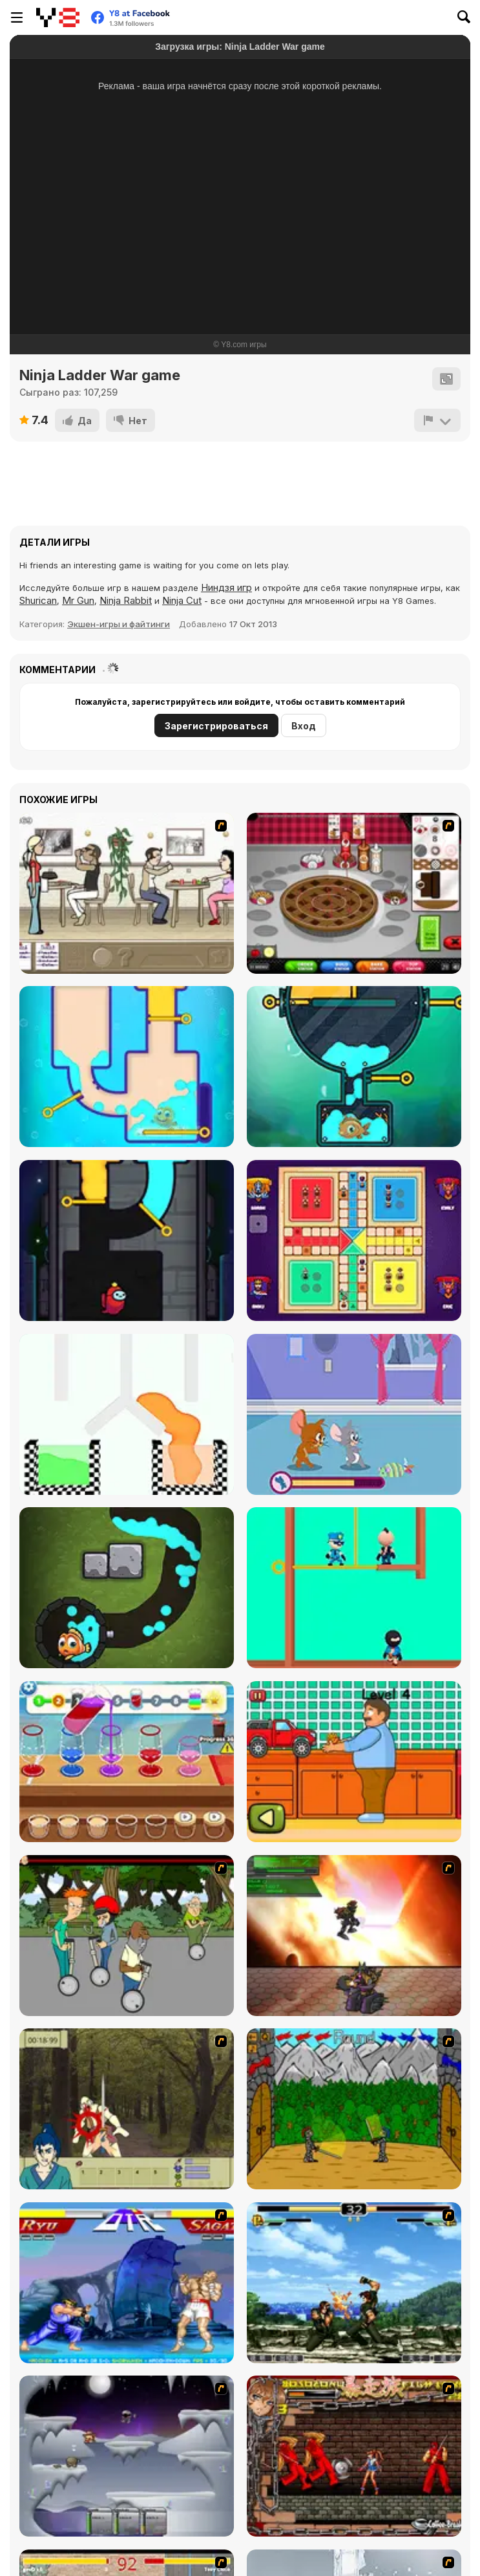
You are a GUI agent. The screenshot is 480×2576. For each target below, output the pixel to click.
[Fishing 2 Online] (354, 1066)
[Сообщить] (437, 420)
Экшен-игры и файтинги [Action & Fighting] (118, 624)
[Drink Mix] (126, 1761)
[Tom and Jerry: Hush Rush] (354, 1414)
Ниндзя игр (226, 587)
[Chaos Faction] (126, 2456)
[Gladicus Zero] (354, 1935)
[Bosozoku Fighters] (354, 2456)
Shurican (38, 600)
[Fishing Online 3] (126, 1587)
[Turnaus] (354, 2108)
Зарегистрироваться (216, 725)
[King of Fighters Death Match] (354, 2282)
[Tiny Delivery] (354, 1761)
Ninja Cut (182, 600)
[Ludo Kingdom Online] (354, 1240)
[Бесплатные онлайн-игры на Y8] (57, 17)
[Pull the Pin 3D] (354, 1587)
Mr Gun (78, 600)
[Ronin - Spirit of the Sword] (126, 2108)
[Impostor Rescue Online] (126, 1240)
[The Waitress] (126, 893)
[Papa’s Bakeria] (354, 893)
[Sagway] (126, 1935)
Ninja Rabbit (125, 600)
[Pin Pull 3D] (126, 1414)
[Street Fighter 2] (126, 2282)
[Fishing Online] (126, 1066)
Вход (303, 725)
